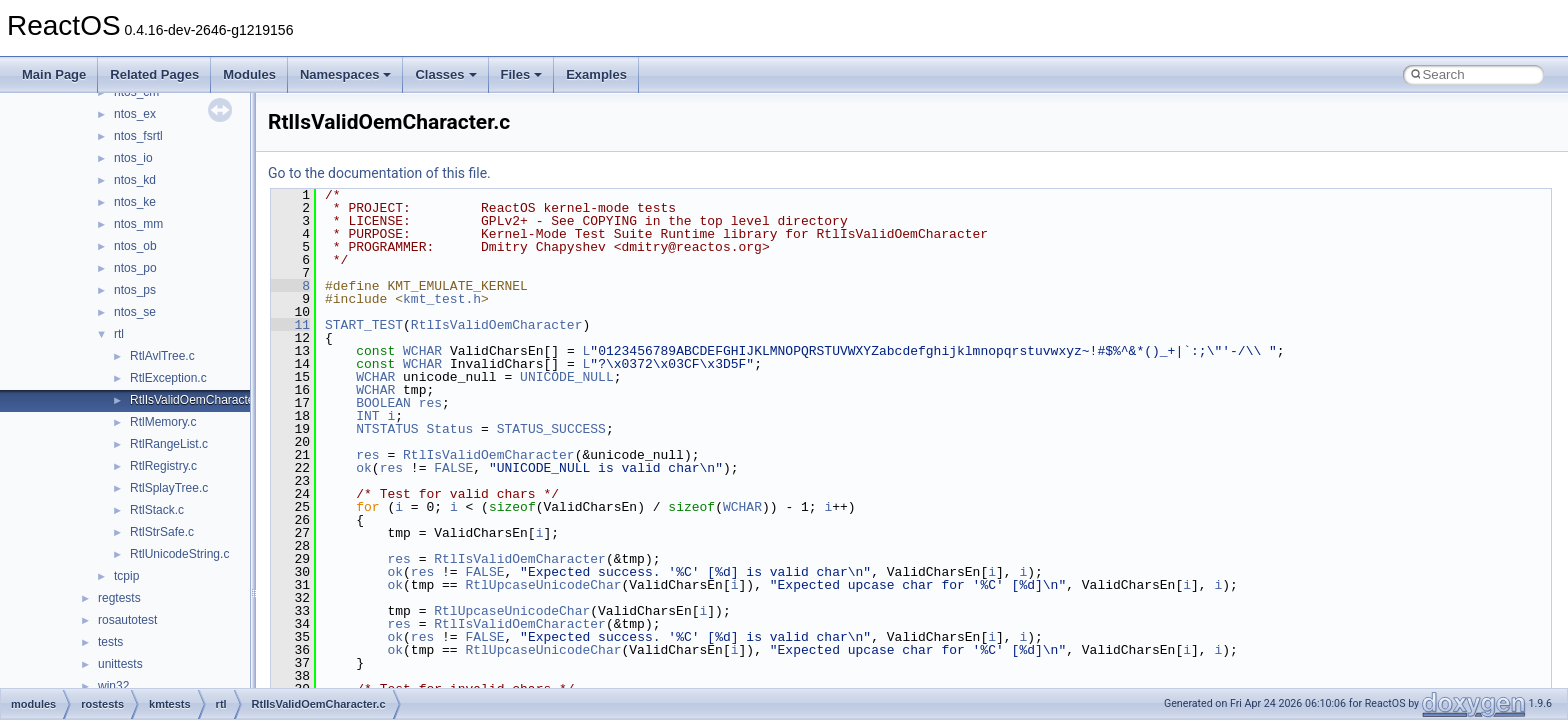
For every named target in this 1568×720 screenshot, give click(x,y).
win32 (113, 686)
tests (110, 642)
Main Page (54, 74)
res (430, 403)
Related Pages (154, 74)
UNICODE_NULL (567, 377)
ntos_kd (135, 180)
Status (449, 429)
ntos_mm (138, 224)
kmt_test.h (442, 299)
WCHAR (422, 351)
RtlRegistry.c (163, 466)
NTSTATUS (387, 429)
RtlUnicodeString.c (179, 554)
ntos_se (135, 312)
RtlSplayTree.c (169, 488)
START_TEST (364, 325)
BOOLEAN (383, 403)
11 (290, 325)
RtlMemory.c (163, 422)
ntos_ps (135, 290)
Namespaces (346, 74)
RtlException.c (168, 378)
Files (522, 74)
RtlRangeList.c (169, 444)
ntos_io (133, 158)
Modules (249, 74)
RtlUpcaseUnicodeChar (543, 585)
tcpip (126, 576)
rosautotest (127, 620)
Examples (596, 74)
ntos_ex (135, 114)
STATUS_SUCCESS (551, 429)
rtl (119, 334)
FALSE (453, 468)
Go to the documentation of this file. (379, 173)
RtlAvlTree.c (162, 356)
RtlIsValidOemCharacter (497, 325)
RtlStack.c (157, 510)
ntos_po (135, 268)
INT (367, 416)
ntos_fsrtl (138, 136)
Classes (445, 74)
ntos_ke (135, 202)
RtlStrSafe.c (162, 532)
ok (364, 468)
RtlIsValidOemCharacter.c (198, 400)
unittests (120, 664)
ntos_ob (135, 246)
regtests (119, 598)
